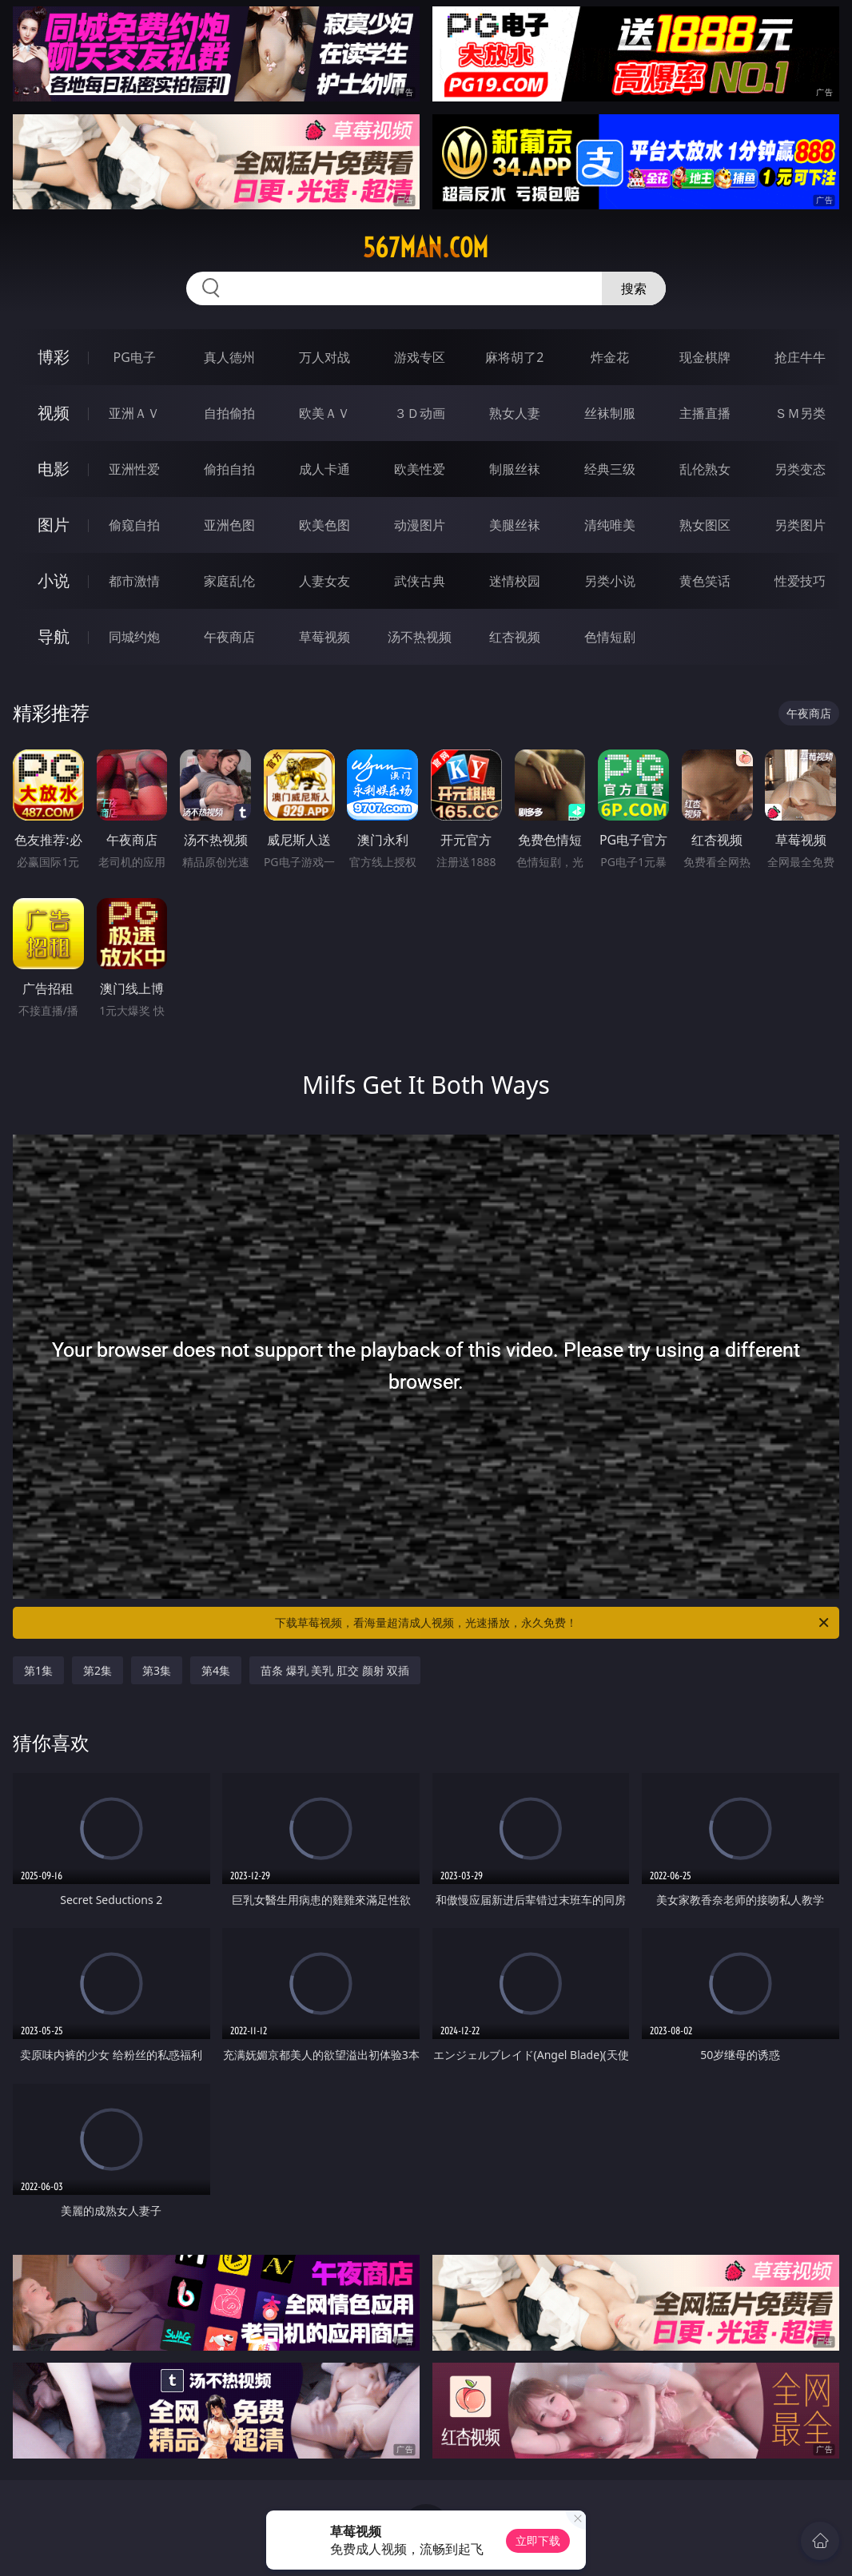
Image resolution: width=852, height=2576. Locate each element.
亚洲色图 (229, 525)
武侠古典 (419, 581)
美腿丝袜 (514, 525)
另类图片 (800, 525)
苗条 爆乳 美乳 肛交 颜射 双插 (335, 1670)
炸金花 (610, 357)
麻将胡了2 (514, 357)
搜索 (634, 288)
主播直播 (705, 413)
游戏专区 (419, 357)
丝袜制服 (609, 413)
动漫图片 (419, 525)
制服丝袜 (514, 469)
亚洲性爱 (134, 469)
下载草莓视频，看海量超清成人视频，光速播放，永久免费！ (553, 1622)
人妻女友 (324, 581)
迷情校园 (514, 581)
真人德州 (229, 357)
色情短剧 (609, 637)
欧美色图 (324, 525)
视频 (54, 412)
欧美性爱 (419, 469)
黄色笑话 (705, 581)
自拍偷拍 (229, 413)
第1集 (38, 1670)
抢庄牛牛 (800, 357)
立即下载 (538, 2540)
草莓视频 (324, 637)
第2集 (97, 1670)
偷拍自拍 (229, 469)
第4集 (215, 1670)
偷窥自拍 (134, 525)
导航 (54, 636)
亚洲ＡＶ (134, 413)
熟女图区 (705, 525)
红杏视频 (514, 637)
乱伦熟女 (705, 469)
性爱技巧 (800, 581)
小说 (54, 580)
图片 (54, 524)
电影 (54, 468)
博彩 (54, 357)
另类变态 (800, 469)
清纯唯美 (609, 525)
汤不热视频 (420, 637)
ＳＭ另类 (800, 413)
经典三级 (609, 469)
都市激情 (134, 581)
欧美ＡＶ (324, 413)
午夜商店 (229, 637)
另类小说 (609, 581)
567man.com (425, 248)
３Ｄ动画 (419, 413)
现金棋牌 (705, 357)
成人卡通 (324, 469)
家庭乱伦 (229, 581)
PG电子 (134, 357)
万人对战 (324, 357)
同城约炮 (134, 637)
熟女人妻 (514, 413)
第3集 (156, 1670)
